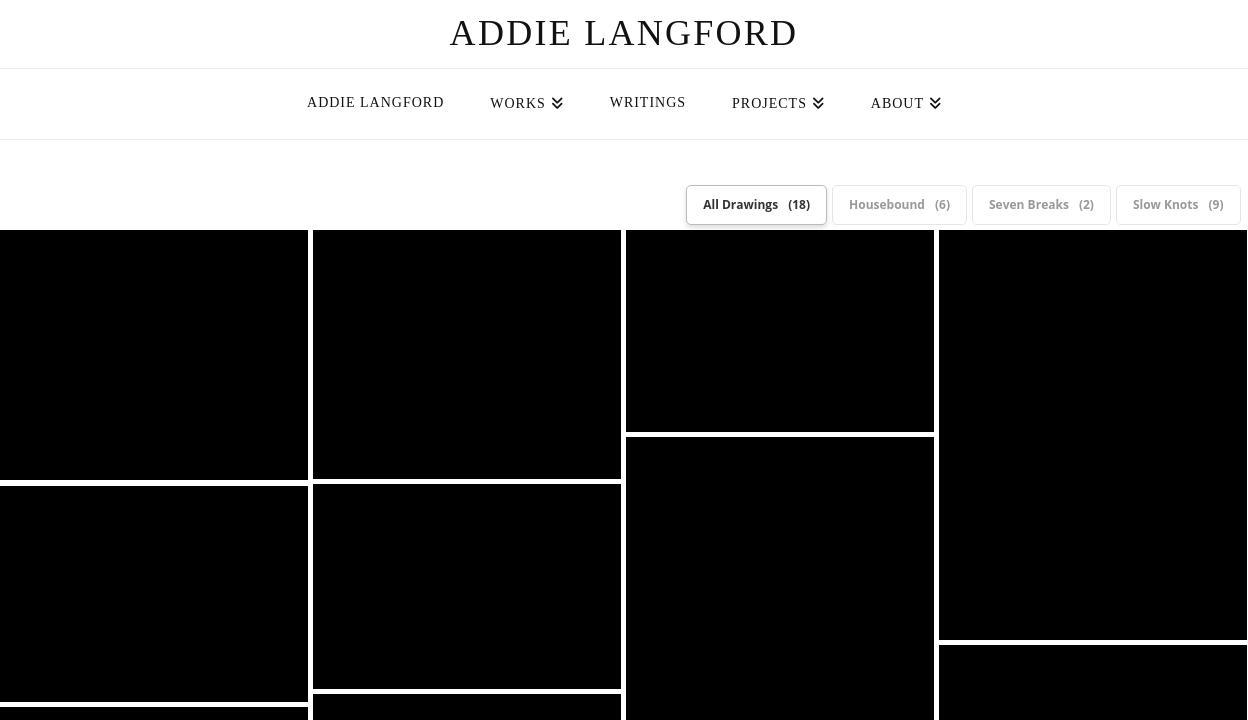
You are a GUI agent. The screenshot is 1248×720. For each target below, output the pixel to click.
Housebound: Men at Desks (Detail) (467, 354)
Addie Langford (624, 33)
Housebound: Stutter (1093, 435)
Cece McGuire (670, 579)
